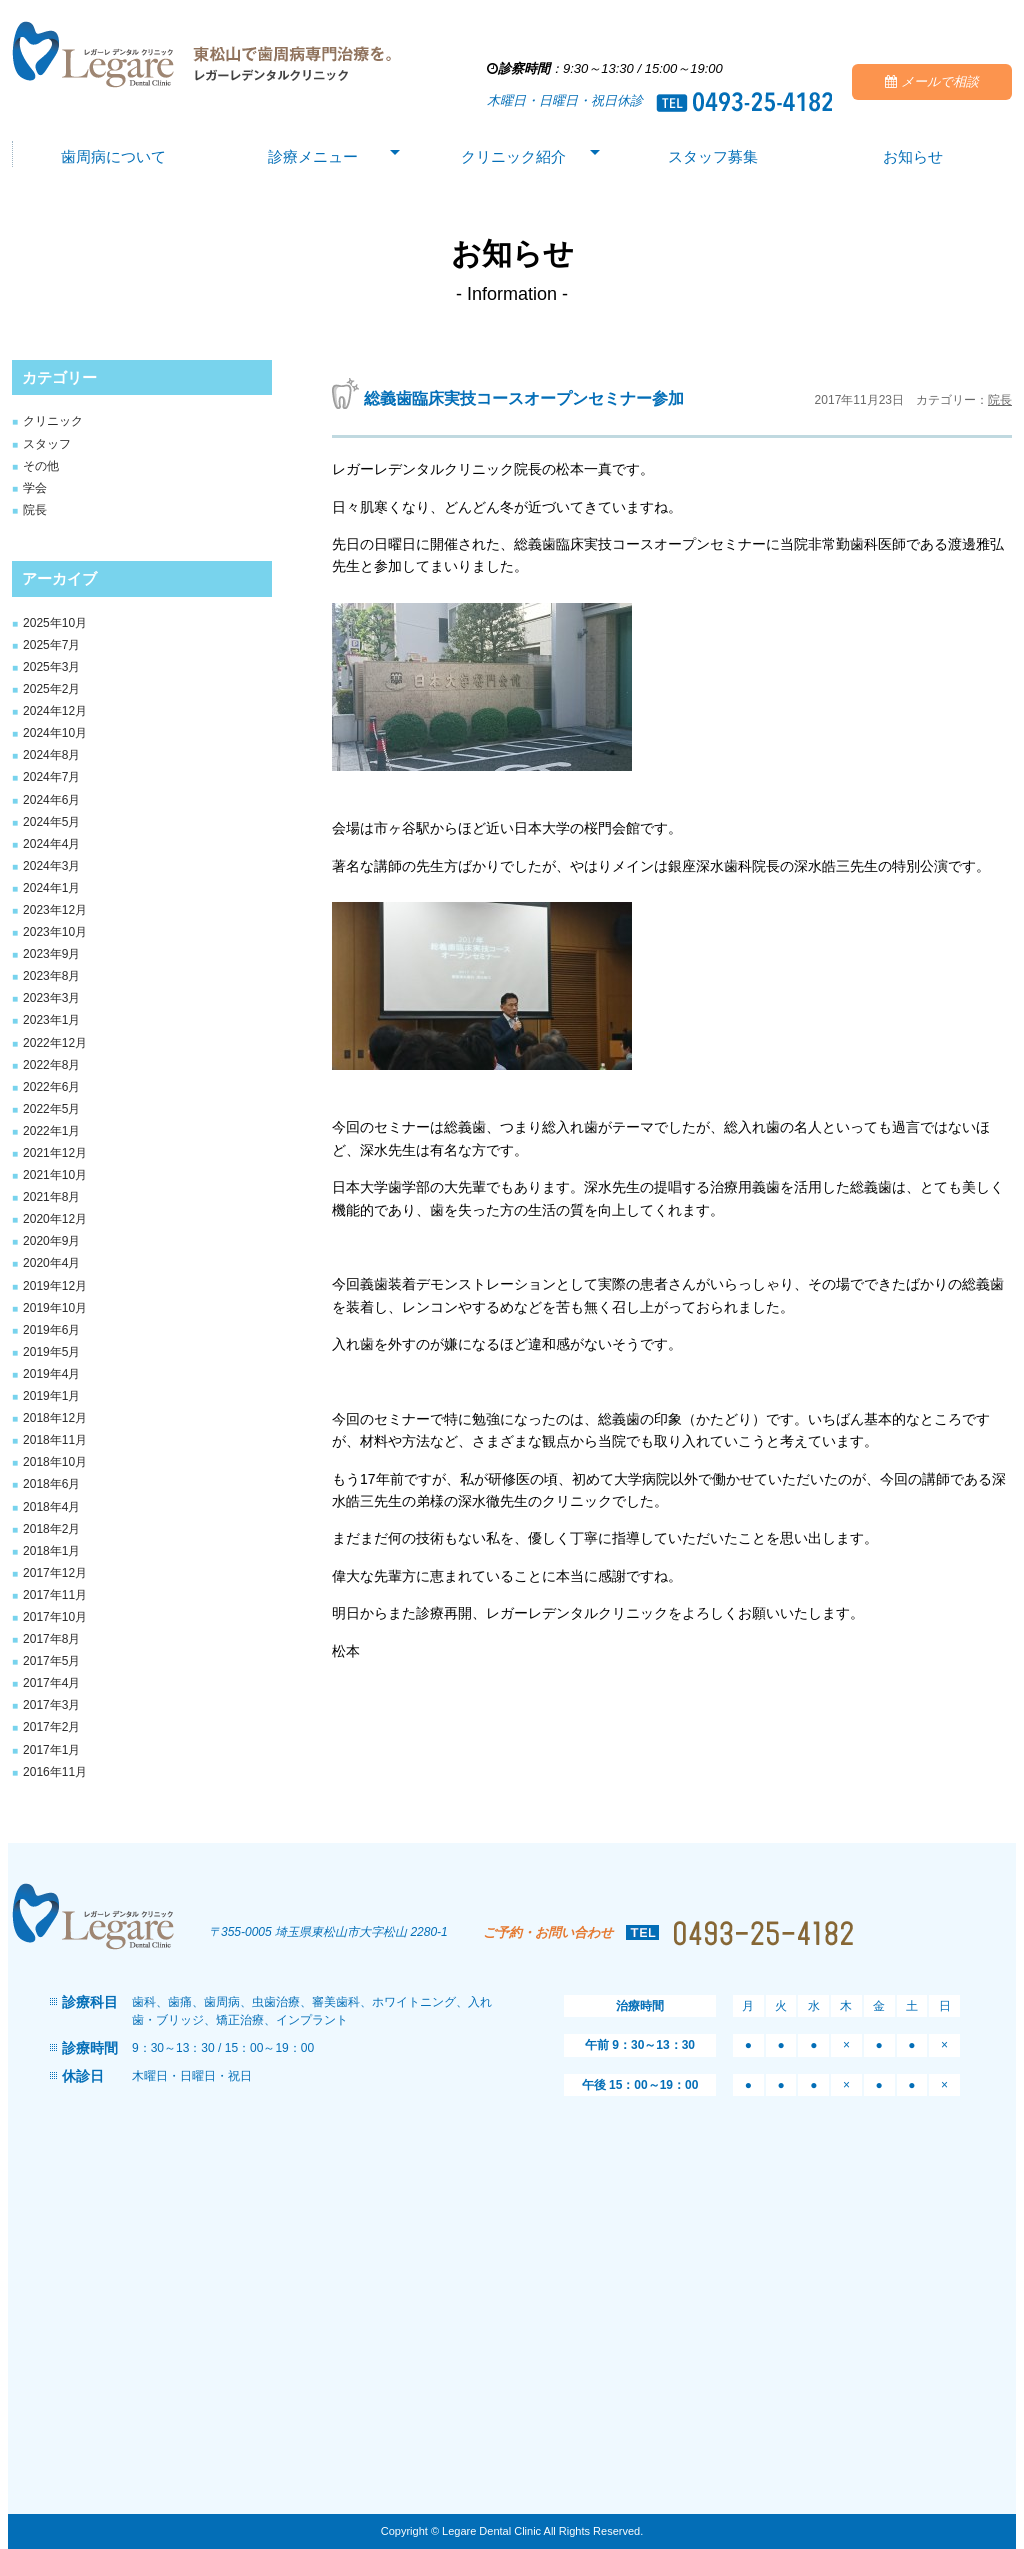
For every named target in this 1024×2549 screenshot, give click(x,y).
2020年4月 (51, 1263)
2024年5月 (51, 822)
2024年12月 (55, 711)
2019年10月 (55, 1308)
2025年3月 (51, 667)
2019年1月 (51, 1396)
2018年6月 (51, 1484)
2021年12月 (55, 1153)
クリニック (53, 421)
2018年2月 (51, 1529)
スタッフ (47, 444)
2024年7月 (51, 777)
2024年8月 (51, 755)
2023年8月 (51, 976)
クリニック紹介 (513, 158)
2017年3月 (51, 1705)
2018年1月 (51, 1551)
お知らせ (913, 158)
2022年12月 (55, 1043)
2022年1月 (51, 1131)
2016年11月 (55, 1772)
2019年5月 (51, 1352)
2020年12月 (55, 1219)
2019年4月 (51, 1374)
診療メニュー (313, 158)
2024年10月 (55, 733)
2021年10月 (55, 1175)
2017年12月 (55, 1573)
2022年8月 (51, 1065)
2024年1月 (51, 888)
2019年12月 (55, 1286)
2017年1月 (51, 1750)
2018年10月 (55, 1462)
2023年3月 (51, 998)
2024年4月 (51, 844)
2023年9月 (51, 954)
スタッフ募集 (713, 158)
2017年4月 (51, 1683)
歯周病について (113, 158)
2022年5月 (51, 1109)
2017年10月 (55, 1617)
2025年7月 (51, 645)
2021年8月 (51, 1197)
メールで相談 (932, 82)
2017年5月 (51, 1661)
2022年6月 (51, 1087)
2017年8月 (51, 1639)
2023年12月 (55, 910)
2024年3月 (51, 866)
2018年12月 (55, 1418)
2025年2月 (51, 689)
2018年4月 (51, 1507)
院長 (35, 510)
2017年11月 (55, 1595)
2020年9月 (51, 1241)
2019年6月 (51, 1330)
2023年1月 (51, 1020)
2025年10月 (55, 623)
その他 (41, 466)
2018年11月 (55, 1440)
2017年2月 (51, 1727)
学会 (35, 488)
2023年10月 (55, 932)
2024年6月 (51, 800)
